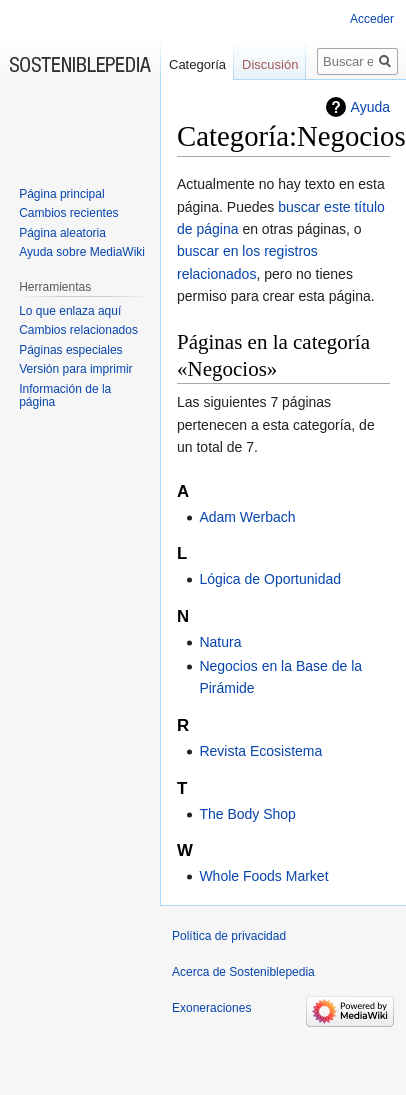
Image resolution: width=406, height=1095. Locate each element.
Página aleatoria (62, 233)
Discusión (270, 64)
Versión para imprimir (75, 369)
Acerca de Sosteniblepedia (243, 972)
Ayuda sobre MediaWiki (82, 252)
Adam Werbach (247, 517)
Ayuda (370, 107)
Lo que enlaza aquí (70, 311)
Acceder (372, 19)
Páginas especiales (70, 350)
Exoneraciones (211, 1008)
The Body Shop (247, 814)
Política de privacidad (229, 936)
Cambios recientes (68, 213)
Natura (220, 642)
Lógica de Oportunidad (270, 579)
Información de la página (65, 396)
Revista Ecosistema (260, 751)
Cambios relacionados (78, 330)
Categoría (197, 64)
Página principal (61, 194)
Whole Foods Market (263, 876)
